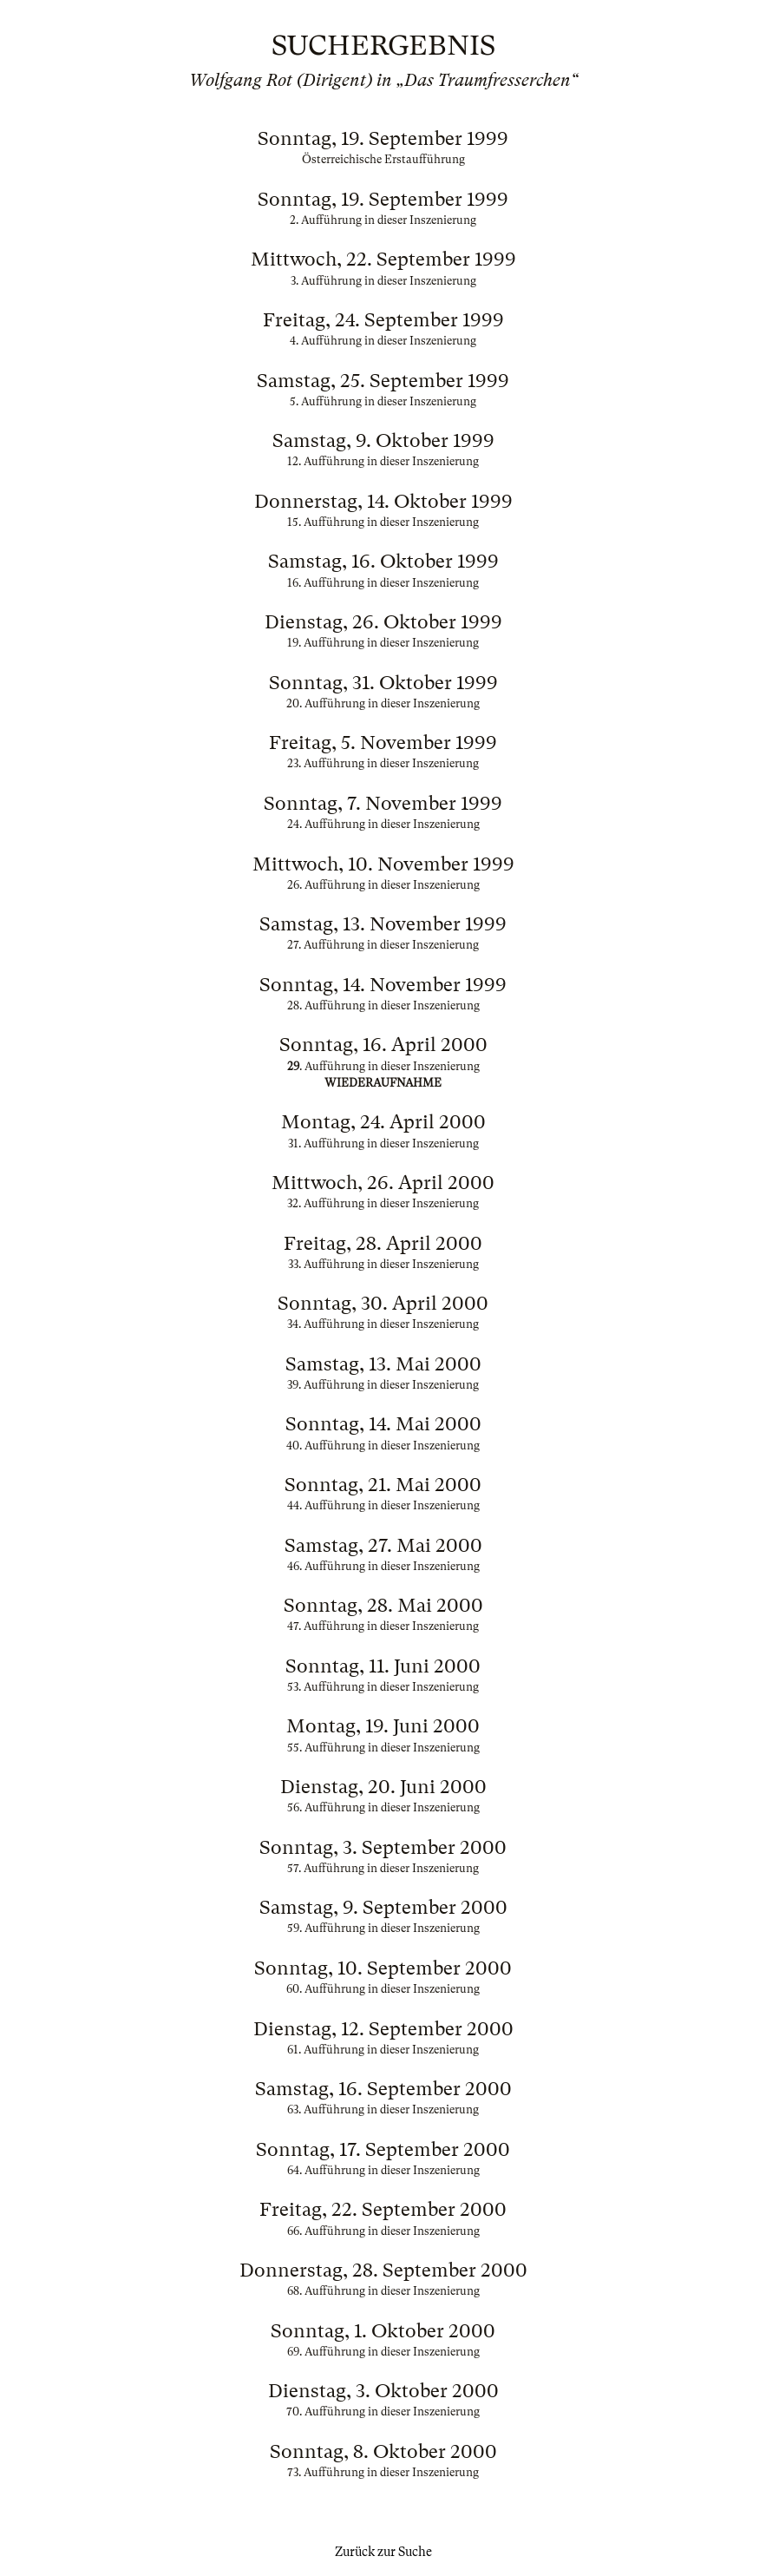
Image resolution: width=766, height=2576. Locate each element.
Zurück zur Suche (383, 2552)
